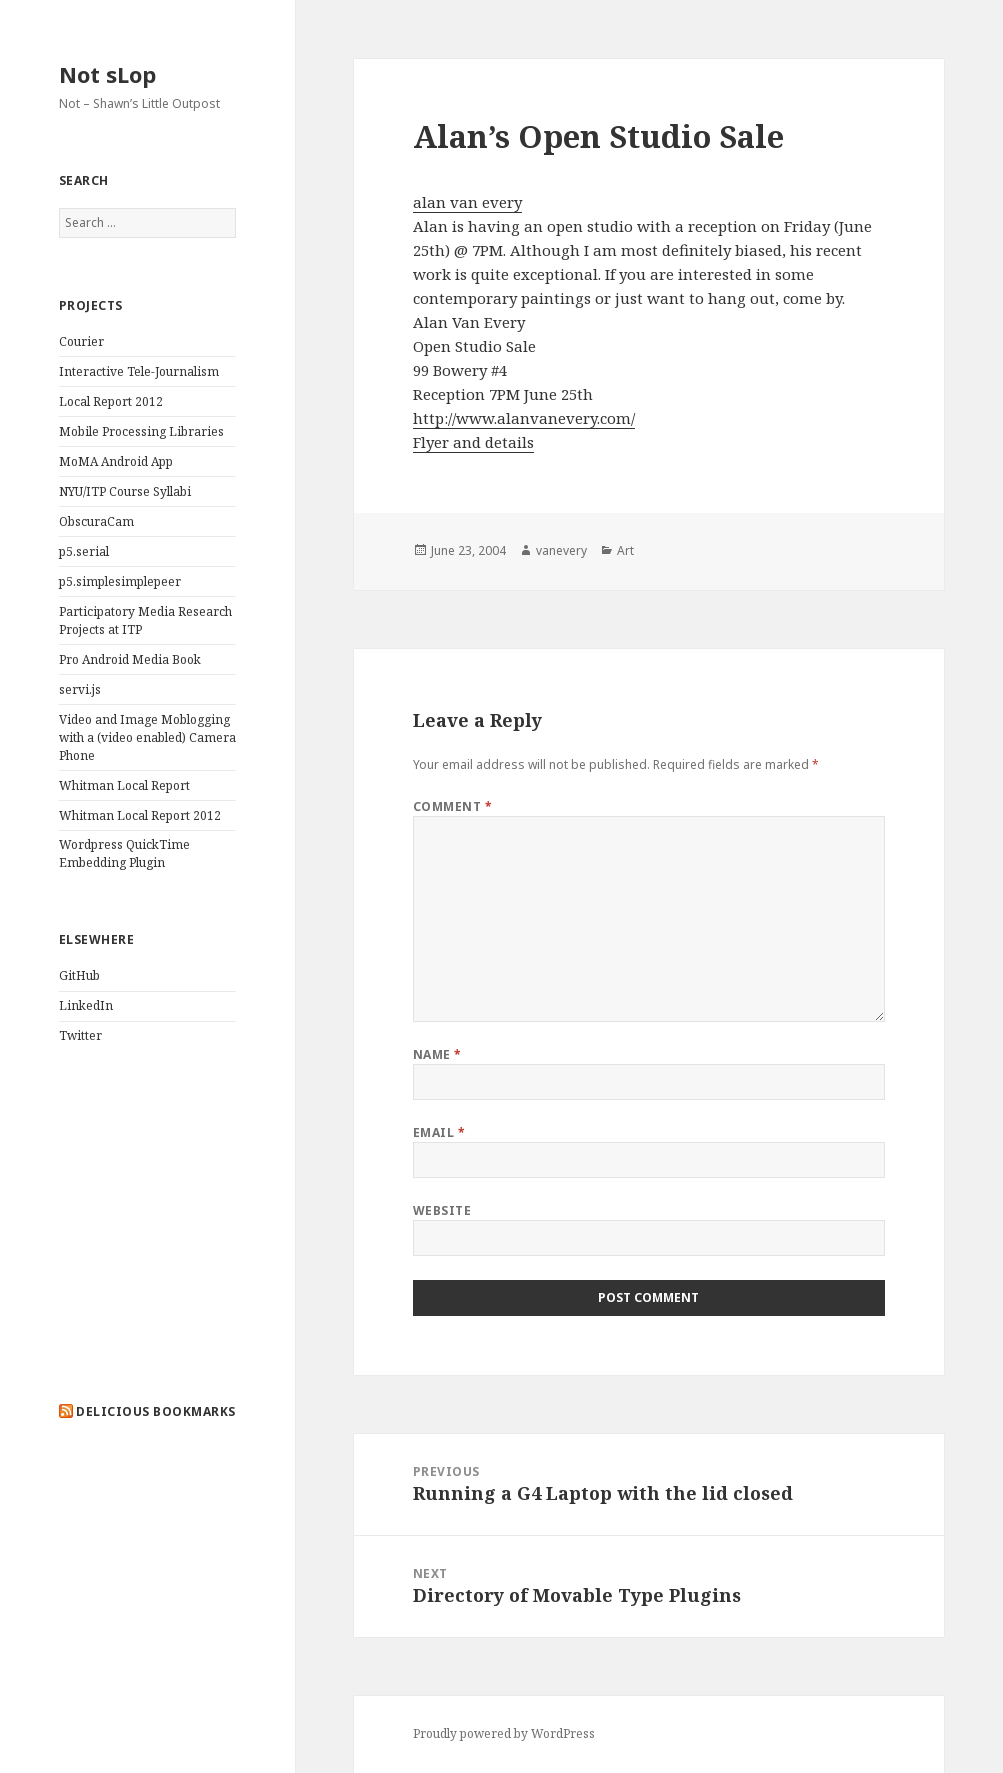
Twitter (80, 1035)
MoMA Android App (116, 461)
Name (437, 1054)
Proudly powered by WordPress (504, 1733)
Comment (452, 806)
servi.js (80, 689)
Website (442, 1210)
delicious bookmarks (155, 1411)
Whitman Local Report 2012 (140, 815)
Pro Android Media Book (130, 659)
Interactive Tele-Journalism (139, 371)
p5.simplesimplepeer (120, 581)
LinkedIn (86, 1005)
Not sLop (107, 74)
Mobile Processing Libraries (141, 431)
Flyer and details (473, 442)
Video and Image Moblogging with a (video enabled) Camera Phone (147, 737)
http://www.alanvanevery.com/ (524, 418)
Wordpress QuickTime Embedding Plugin (124, 853)
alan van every (467, 202)
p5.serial (84, 551)
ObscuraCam (96, 521)
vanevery (561, 550)
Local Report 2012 (111, 401)
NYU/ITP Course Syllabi (125, 491)
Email (439, 1132)
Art (625, 550)
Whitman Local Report (124, 785)
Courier (81, 341)
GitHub (79, 975)
